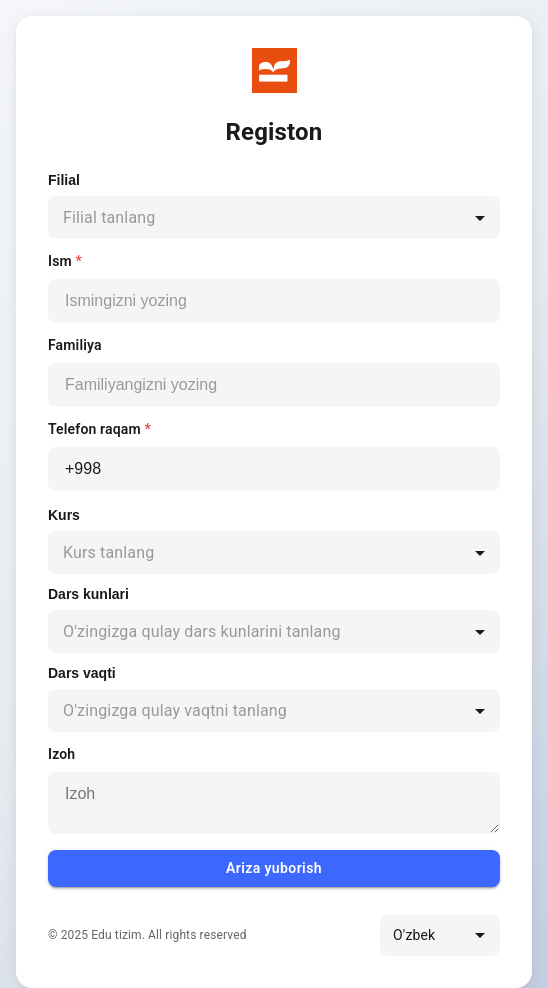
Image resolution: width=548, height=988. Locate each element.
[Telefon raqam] (274, 469)
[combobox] (274, 217)
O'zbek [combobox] (414, 935)
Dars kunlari (88, 594)
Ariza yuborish (274, 868)
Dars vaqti (82, 673)
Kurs (64, 515)
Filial (64, 180)
